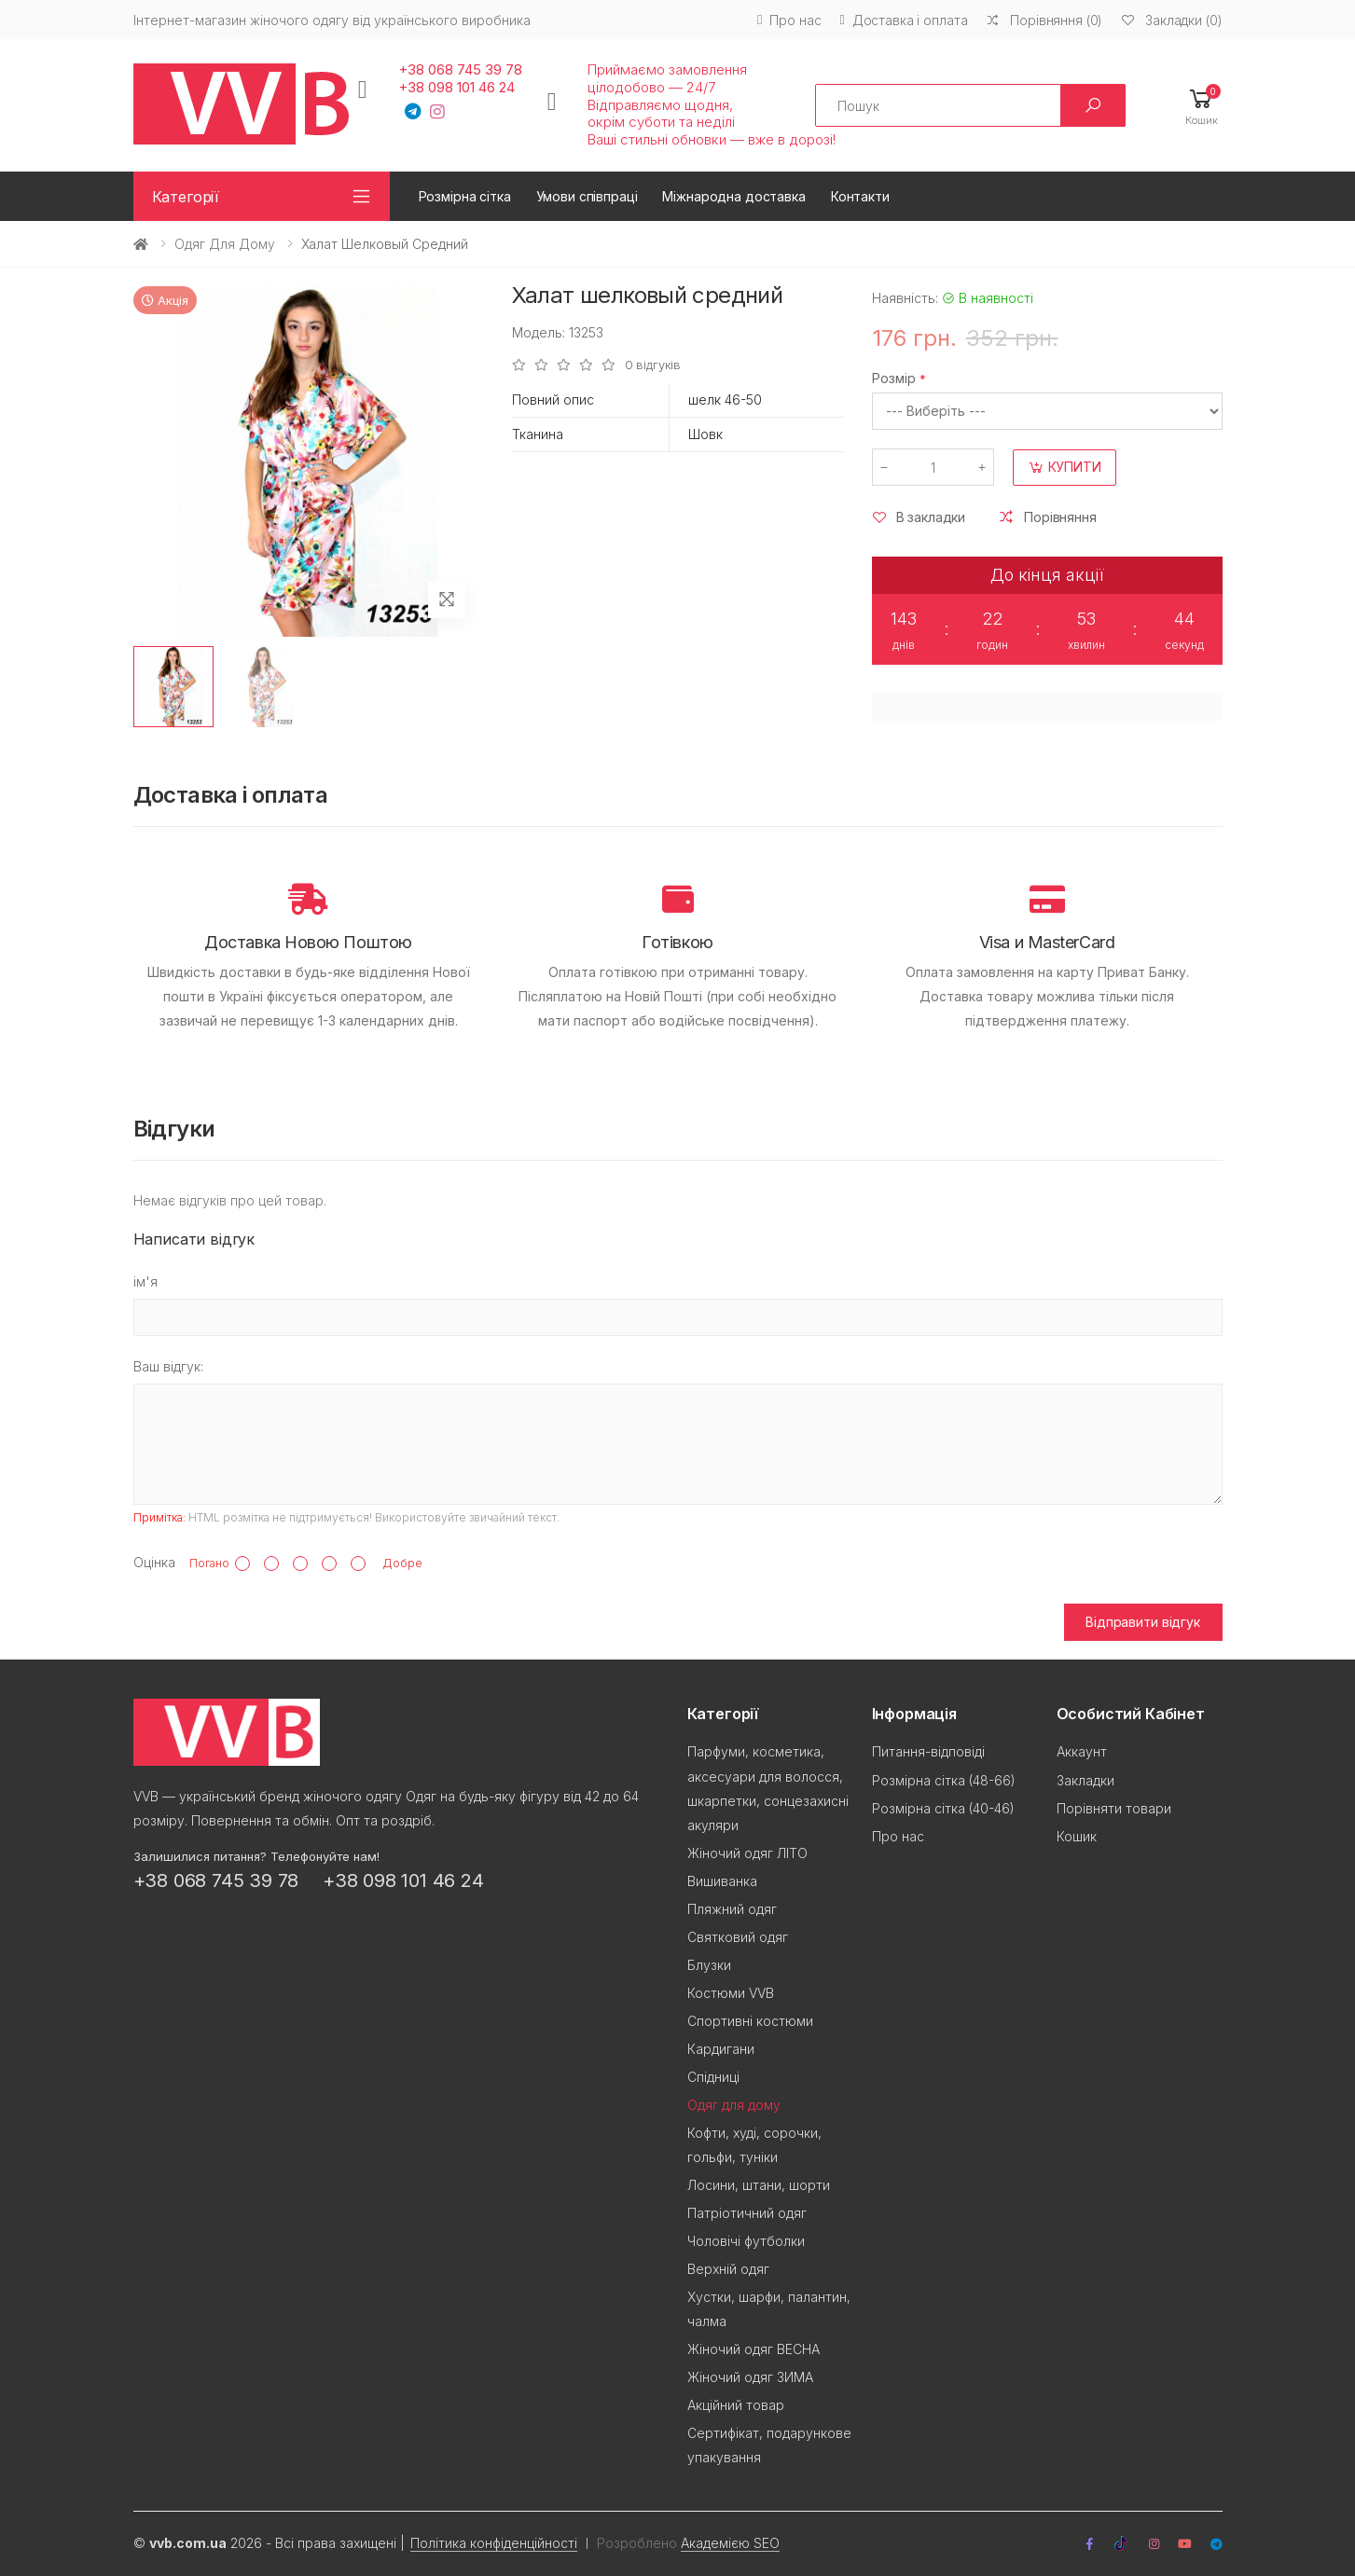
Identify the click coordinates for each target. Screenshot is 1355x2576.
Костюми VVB (730, 1993)
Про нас (789, 20)
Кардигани (720, 2049)
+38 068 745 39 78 (460, 70)
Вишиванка (722, 1881)
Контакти (860, 196)
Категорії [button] (186, 196)
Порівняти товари (1114, 1808)
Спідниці (713, 2077)
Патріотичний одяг (747, 2213)
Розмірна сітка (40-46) (943, 1808)
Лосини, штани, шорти (758, 2185)
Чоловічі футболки (746, 2241)
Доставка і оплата (903, 20)
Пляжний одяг (732, 1909)
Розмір (894, 378)
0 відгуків (653, 365)
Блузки (709, 1965)
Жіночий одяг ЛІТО (747, 1853)
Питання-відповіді (928, 1751)
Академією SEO (730, 2543)
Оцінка (154, 1562)
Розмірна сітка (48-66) (944, 1780)
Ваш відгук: (168, 1366)
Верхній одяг (728, 2269)
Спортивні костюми (750, 2021)
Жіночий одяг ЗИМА (750, 2377)
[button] (1201, 106)
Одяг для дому (224, 244)
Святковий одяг (737, 1937)
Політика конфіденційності (493, 2543)
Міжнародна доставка (733, 196)
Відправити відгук (1142, 1622)
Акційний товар (735, 2405)
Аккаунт (1082, 1751)
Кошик (1077, 1836)
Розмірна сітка (465, 196)
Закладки (1085, 1780)
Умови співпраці (587, 196)
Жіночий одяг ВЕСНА (753, 2349)
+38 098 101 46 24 (456, 87)
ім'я (145, 1281)
